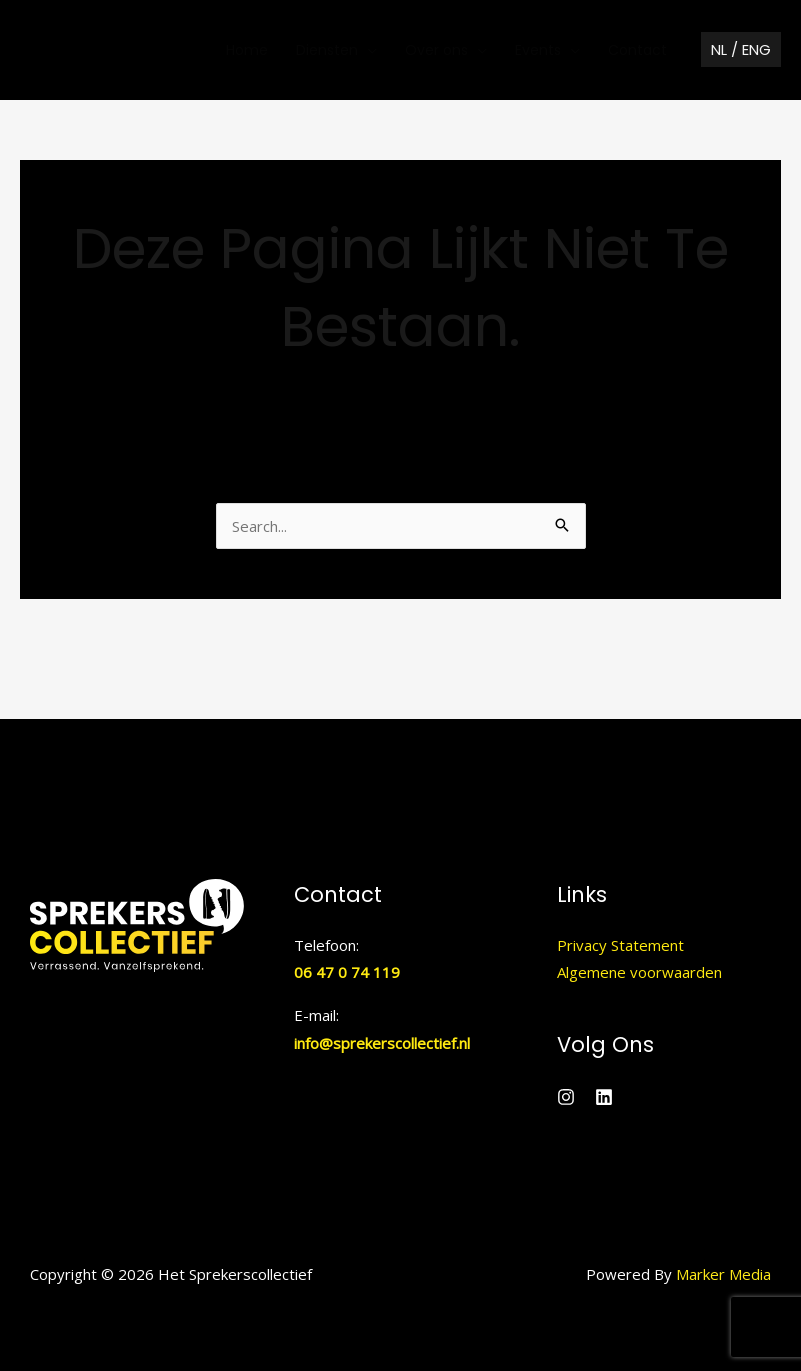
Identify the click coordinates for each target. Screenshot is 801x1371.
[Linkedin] (604, 1097)
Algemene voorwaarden (639, 972)
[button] (741, 50)
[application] (367, 50)
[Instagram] (566, 1097)
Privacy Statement (620, 945)
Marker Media (723, 1274)
